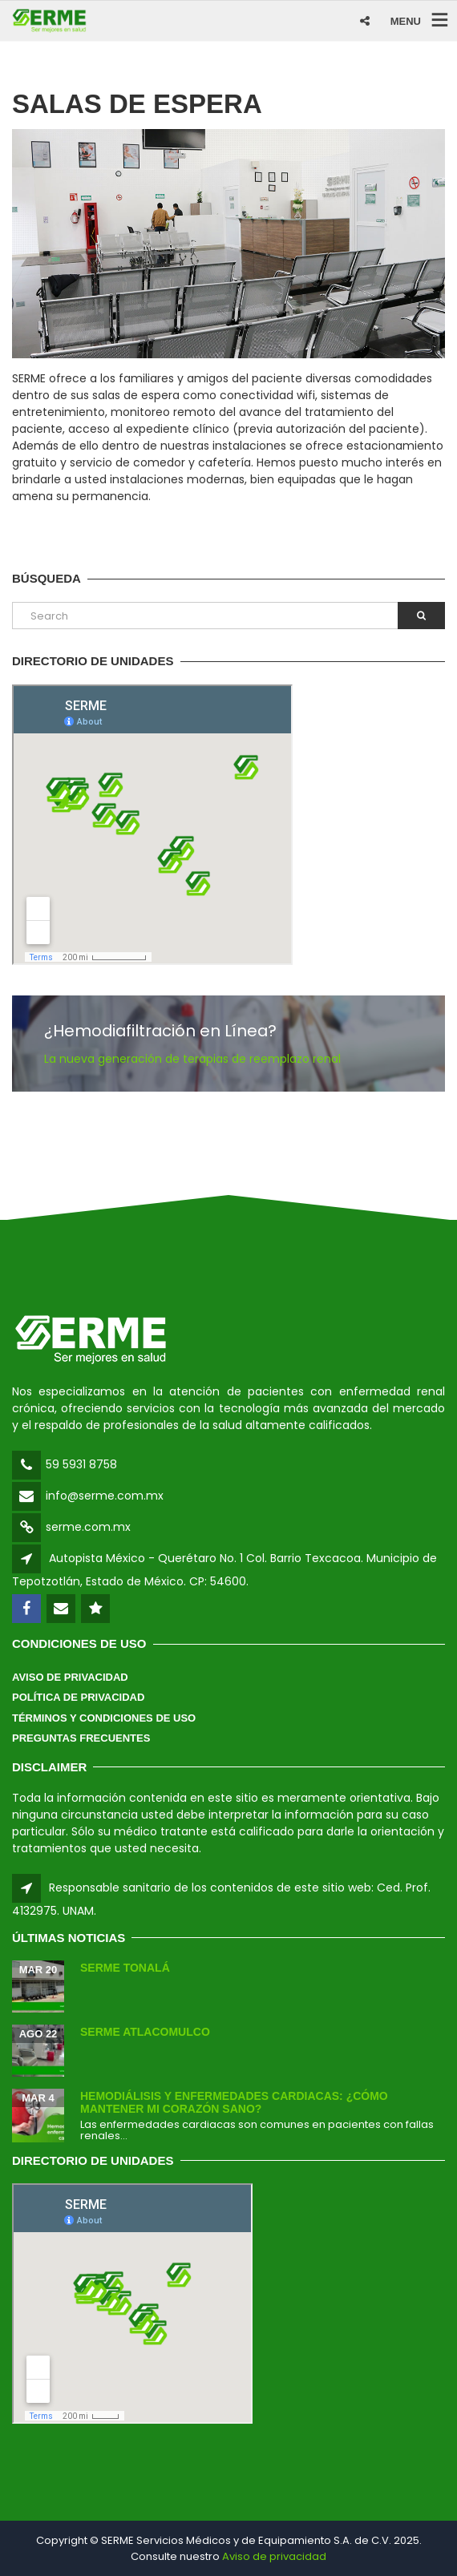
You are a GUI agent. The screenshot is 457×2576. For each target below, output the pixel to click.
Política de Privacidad (78, 1697)
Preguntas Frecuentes (81, 1738)
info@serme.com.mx (105, 1496)
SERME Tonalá (125, 1967)
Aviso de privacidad (274, 2556)
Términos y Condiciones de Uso (104, 1718)
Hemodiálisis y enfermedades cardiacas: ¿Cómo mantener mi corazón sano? (234, 2101)
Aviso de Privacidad (70, 1677)
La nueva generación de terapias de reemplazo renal (192, 1059)
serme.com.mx (88, 1527)
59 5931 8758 (81, 1464)
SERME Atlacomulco (145, 2031)
